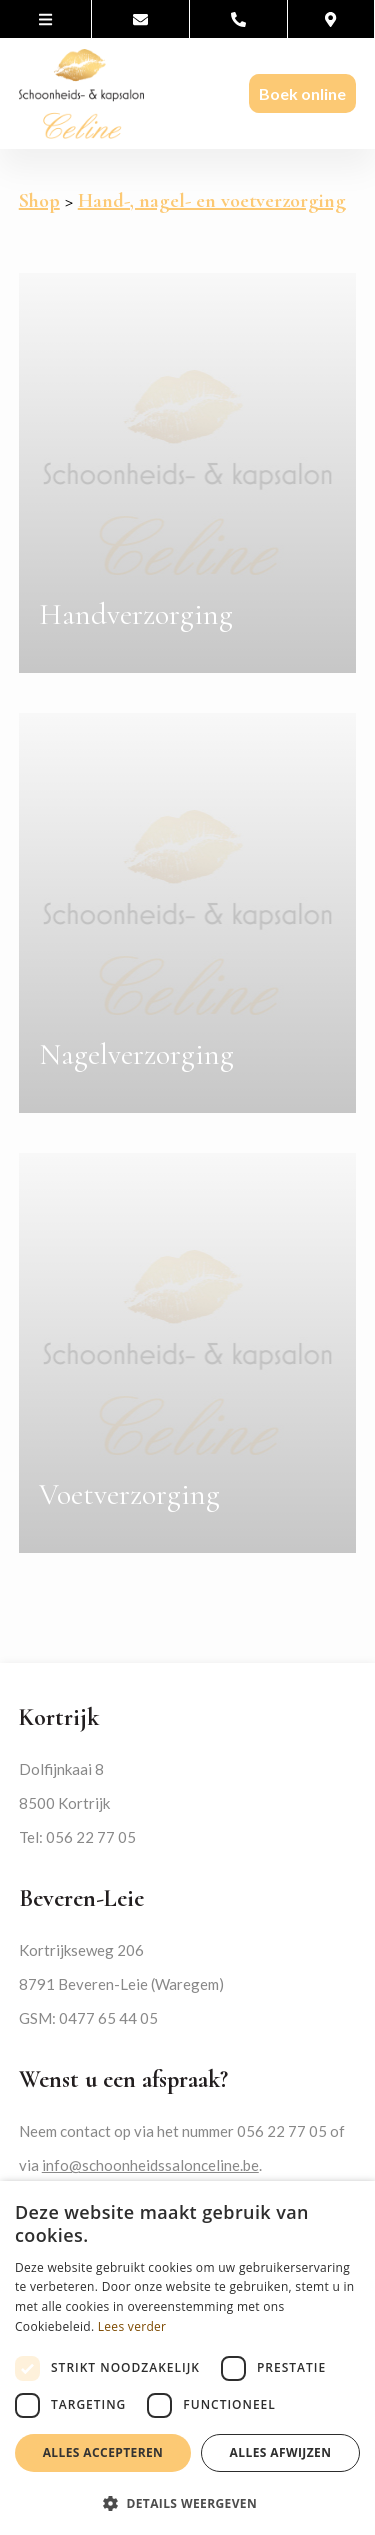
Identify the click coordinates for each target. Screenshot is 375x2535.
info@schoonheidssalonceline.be (150, 2165)
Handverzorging (136, 614)
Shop (39, 201)
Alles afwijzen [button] (281, 2452)
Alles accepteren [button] (103, 2452)
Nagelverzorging (136, 1054)
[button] (187, 2502)
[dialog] (187, 2358)
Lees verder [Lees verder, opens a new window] (132, 2326)
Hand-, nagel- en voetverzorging (212, 201)
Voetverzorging (129, 1494)
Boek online (302, 93)
